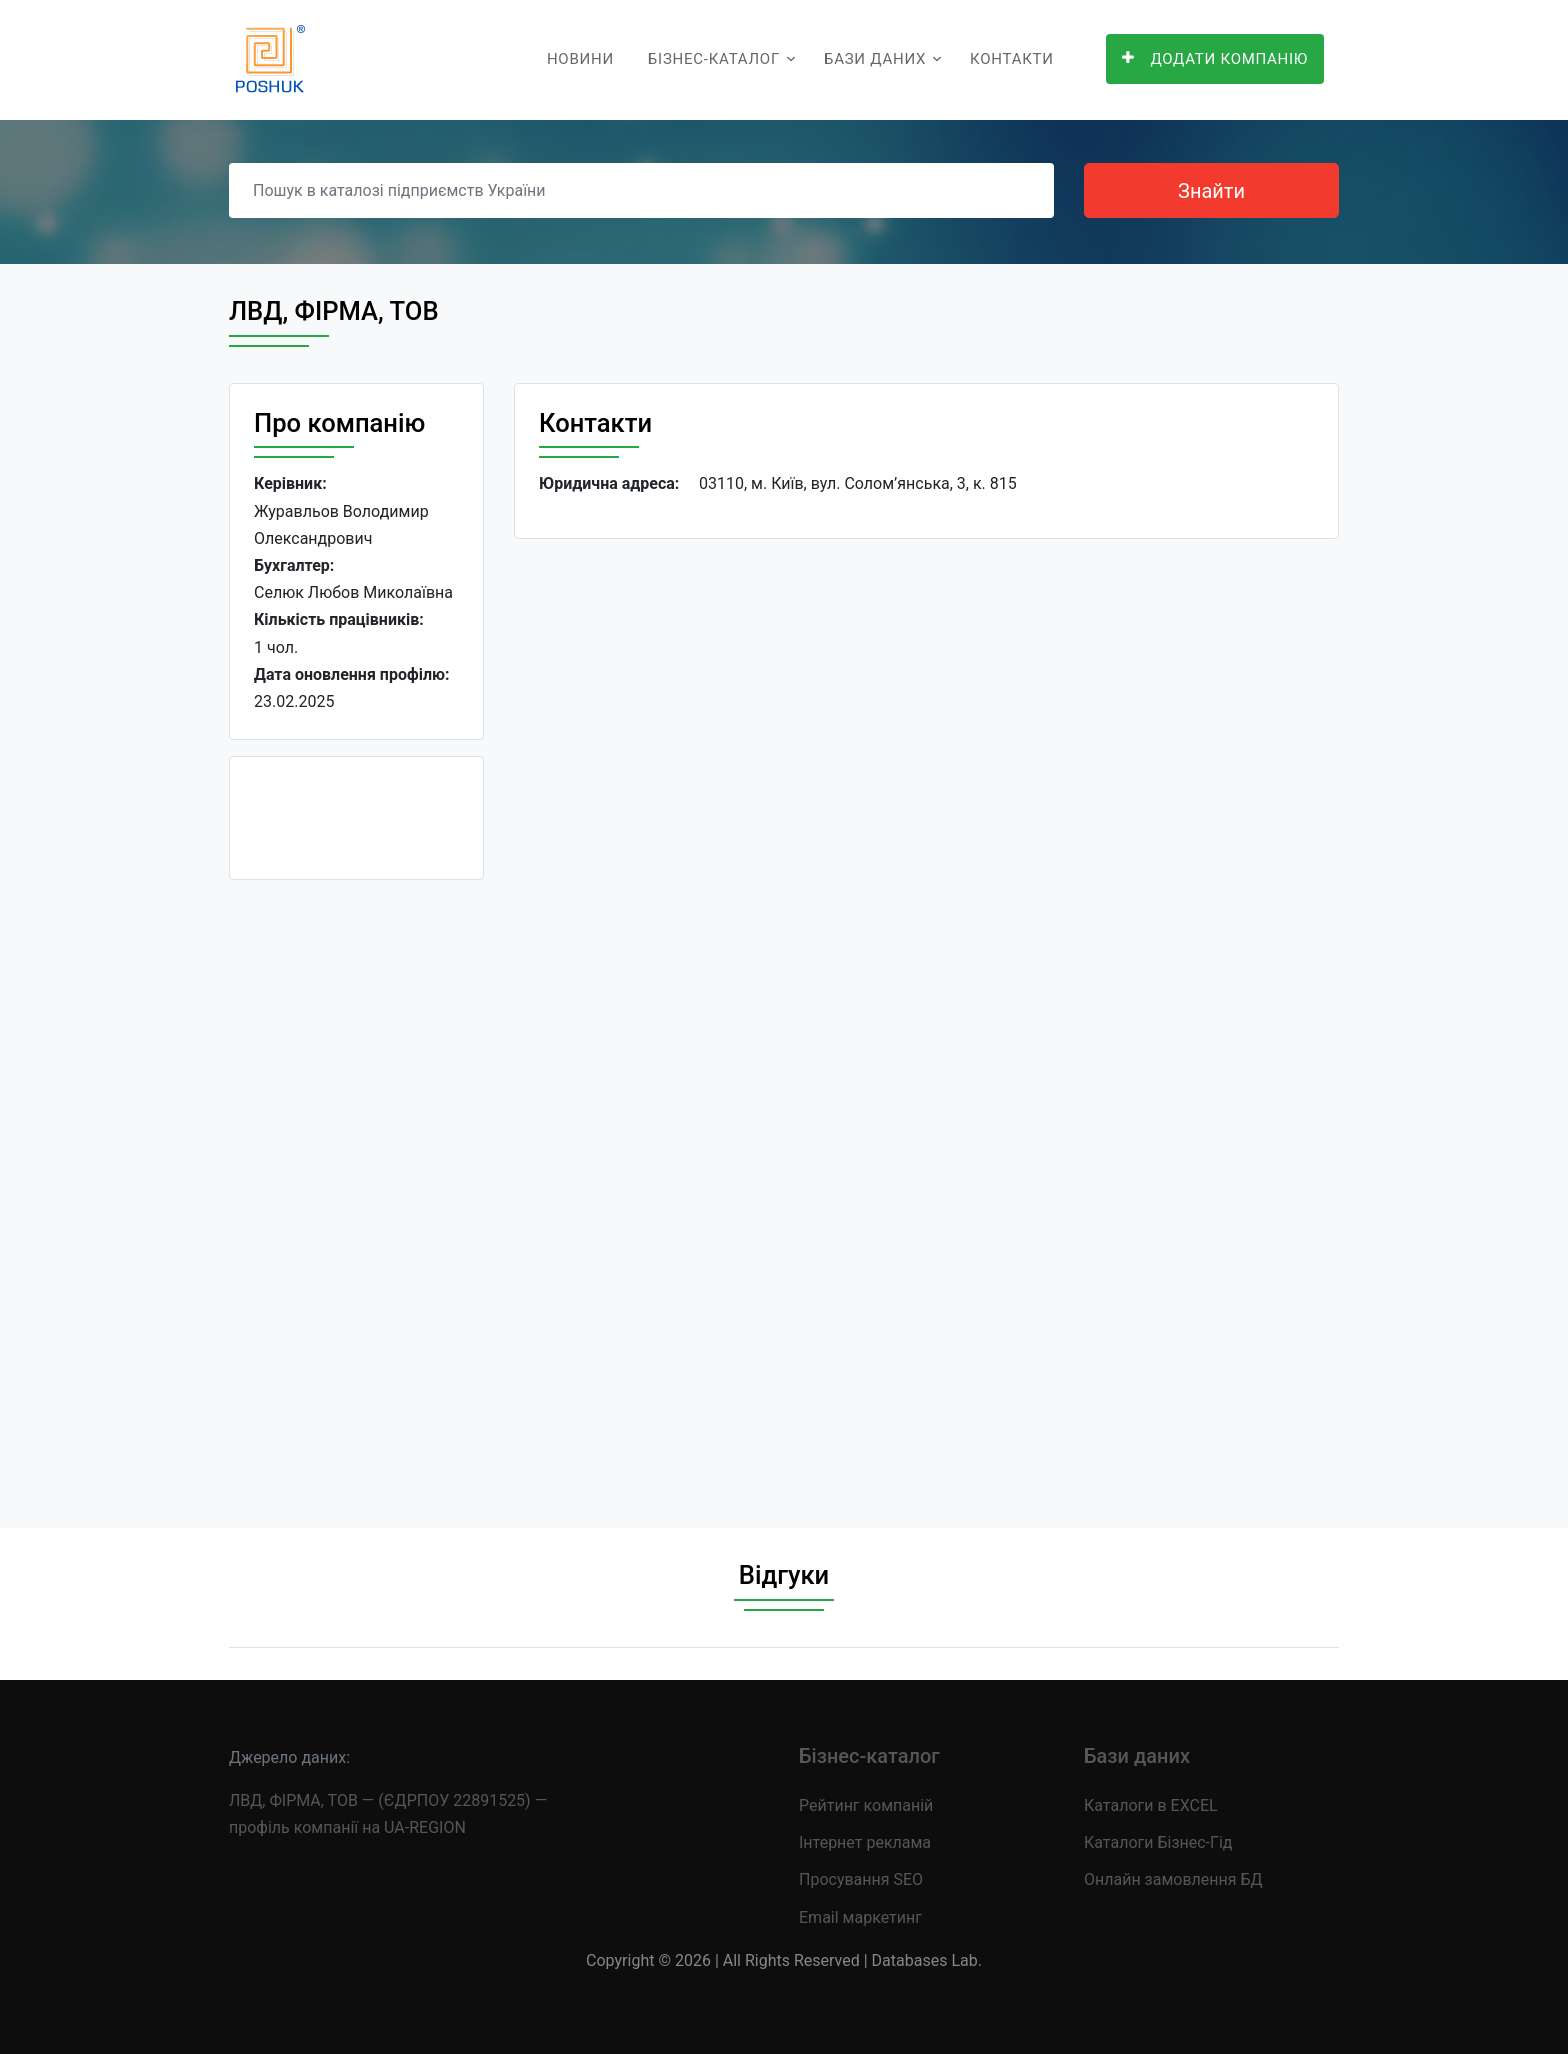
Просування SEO (861, 1879)
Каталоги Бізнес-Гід (1158, 1842)
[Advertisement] (356, 1196)
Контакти (1012, 59)
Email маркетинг (860, 1917)
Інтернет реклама (865, 1842)
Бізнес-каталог (714, 59)
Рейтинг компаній (866, 1805)
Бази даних (875, 59)
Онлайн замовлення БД (1173, 1879)
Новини (580, 59)
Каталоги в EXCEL (1151, 1805)
